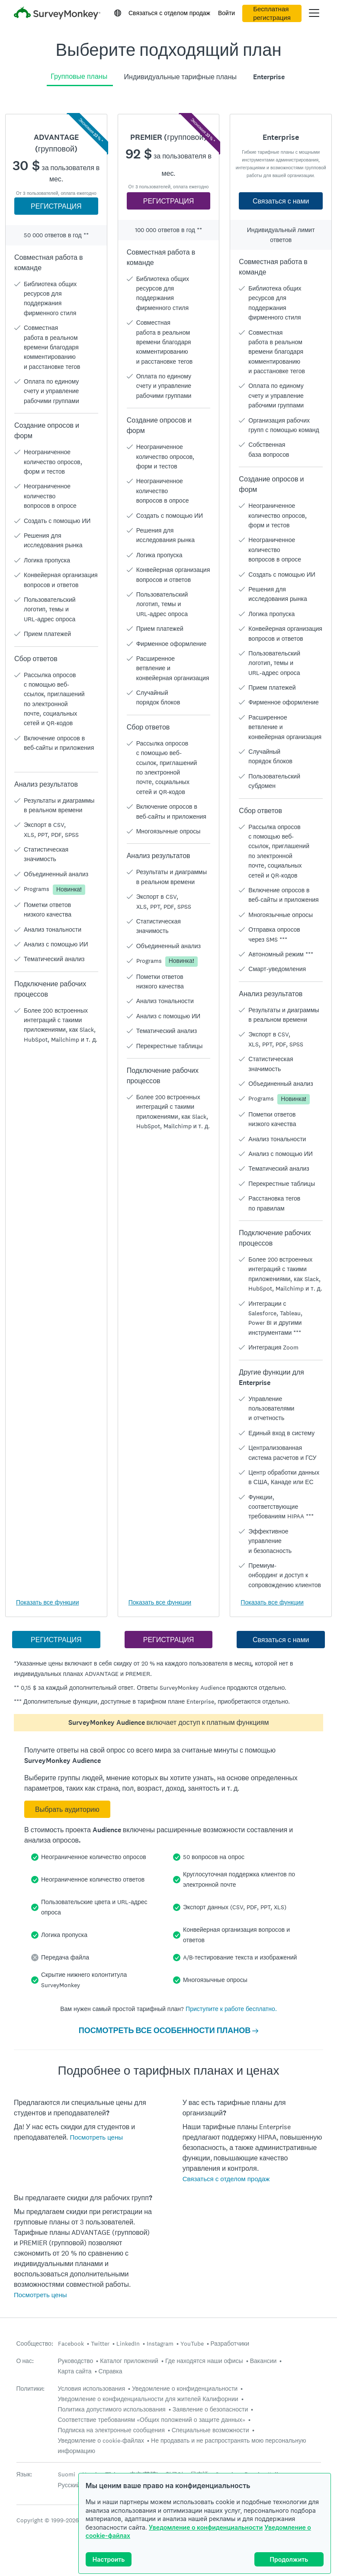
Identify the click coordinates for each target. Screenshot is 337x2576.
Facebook (71, 2343)
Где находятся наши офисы (204, 2361)
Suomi (66, 2474)
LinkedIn (128, 2343)
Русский (69, 2485)
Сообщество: (34, 2344)
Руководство (75, 2361)
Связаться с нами (281, 201)
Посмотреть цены (96, 2137)
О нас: (25, 2361)
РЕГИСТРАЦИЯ (56, 206)
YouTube (192, 2343)
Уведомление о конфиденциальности (206, 2527)
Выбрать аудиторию (67, 1809)
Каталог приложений (129, 2361)
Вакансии (263, 2361)
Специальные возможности (210, 2430)
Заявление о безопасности (210, 2409)
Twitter (100, 2343)
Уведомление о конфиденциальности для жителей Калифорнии (148, 2399)
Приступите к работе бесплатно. (231, 2009)
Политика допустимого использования (112, 2409)
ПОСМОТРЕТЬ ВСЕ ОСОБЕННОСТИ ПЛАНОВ (169, 2030)
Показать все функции (47, 1602)
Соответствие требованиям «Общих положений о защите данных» (151, 2420)
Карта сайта (75, 2371)
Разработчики (230, 2343)
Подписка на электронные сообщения (111, 2430)
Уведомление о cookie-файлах (101, 2440)
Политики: (30, 2389)
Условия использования (91, 2388)
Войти (226, 13)
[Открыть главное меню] (314, 13)
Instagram (160, 2343)
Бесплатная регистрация (272, 13)
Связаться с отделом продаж (169, 13)
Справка (110, 2371)
